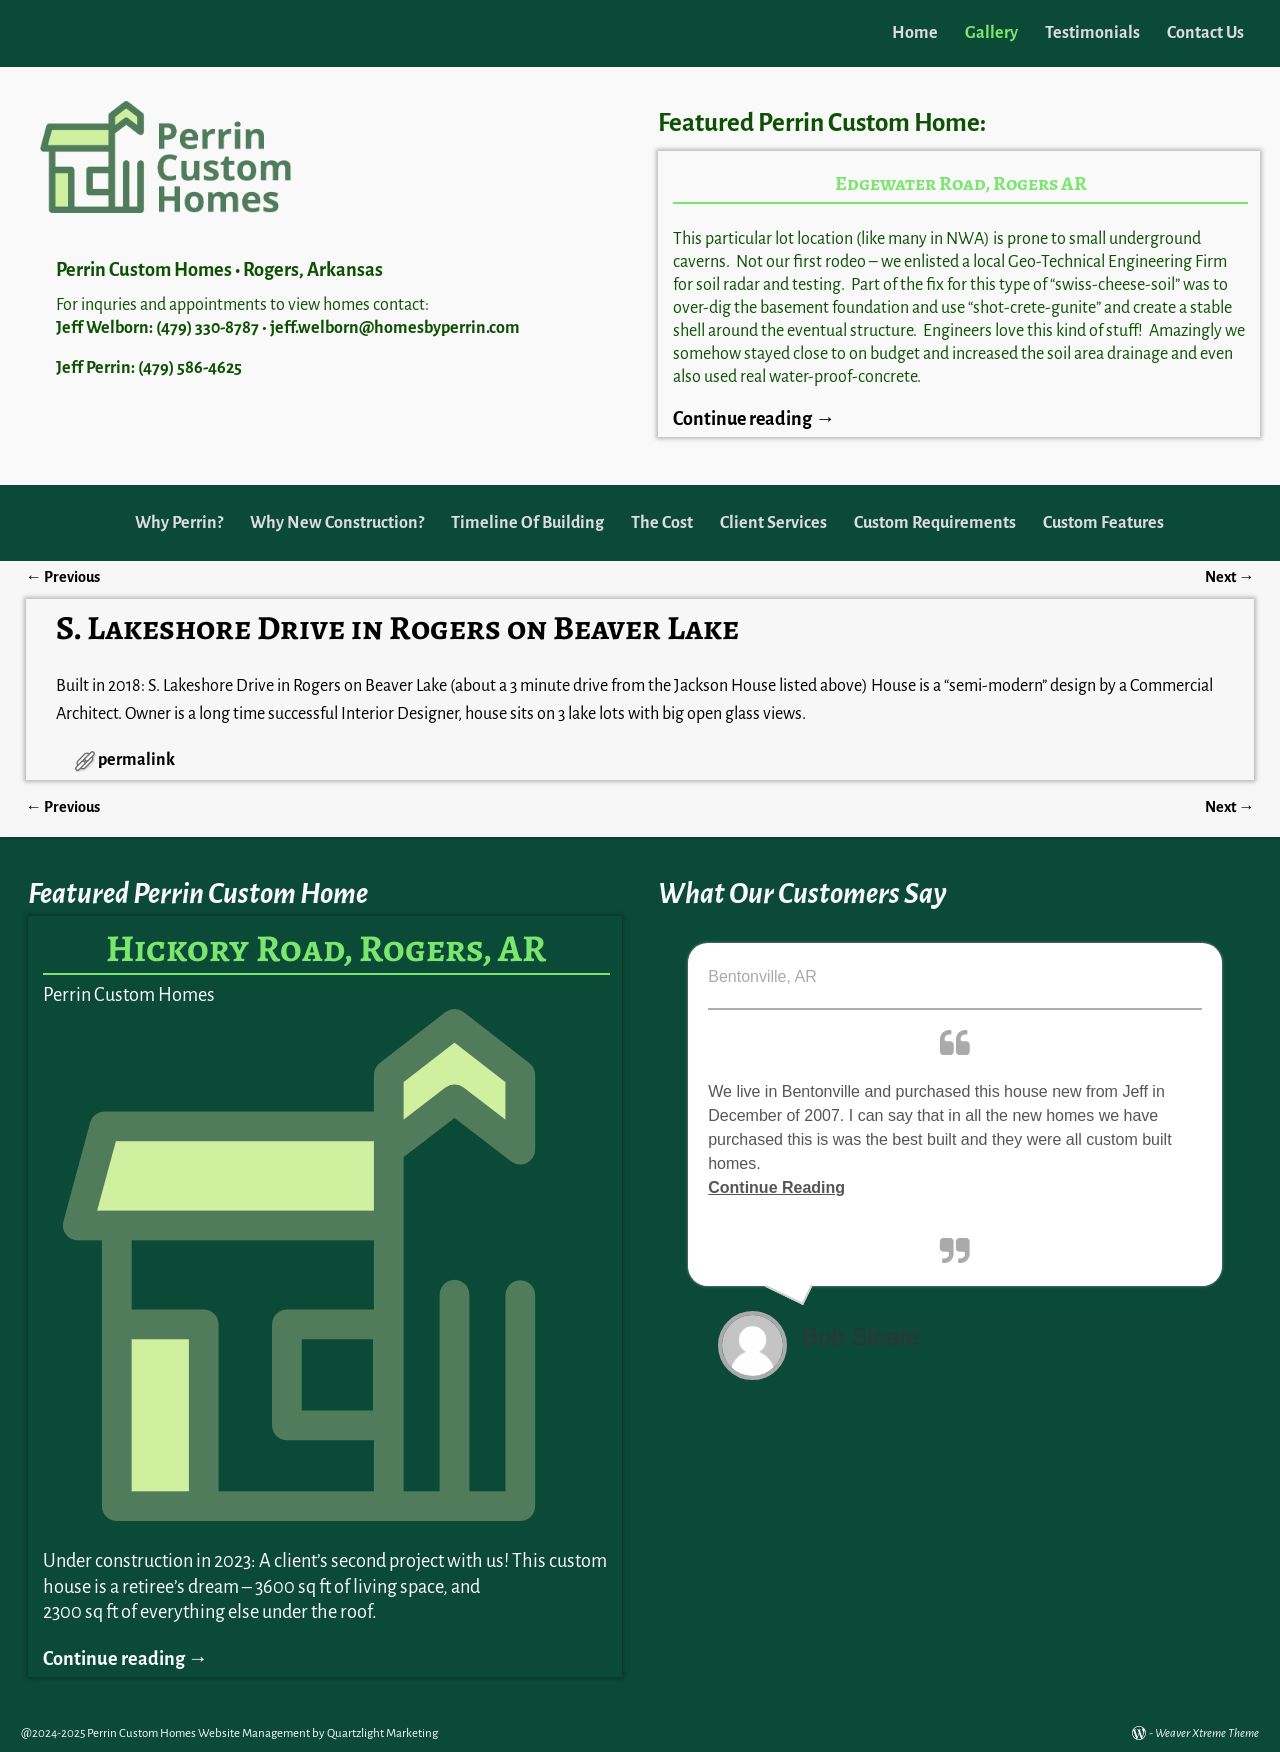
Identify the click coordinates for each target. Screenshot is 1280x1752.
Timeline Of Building (527, 523)
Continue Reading (776, 1187)
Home (915, 33)
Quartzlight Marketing (382, 1733)
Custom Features (1103, 523)
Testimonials (1092, 33)
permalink (136, 760)
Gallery (991, 33)
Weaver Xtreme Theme (1207, 1733)
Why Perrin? (179, 523)
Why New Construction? (337, 523)
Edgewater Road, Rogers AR (961, 183)
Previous (63, 577)
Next (1229, 577)
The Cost (662, 523)
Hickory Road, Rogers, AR (326, 948)
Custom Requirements (935, 523)
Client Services (773, 523)
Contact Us (1205, 33)
